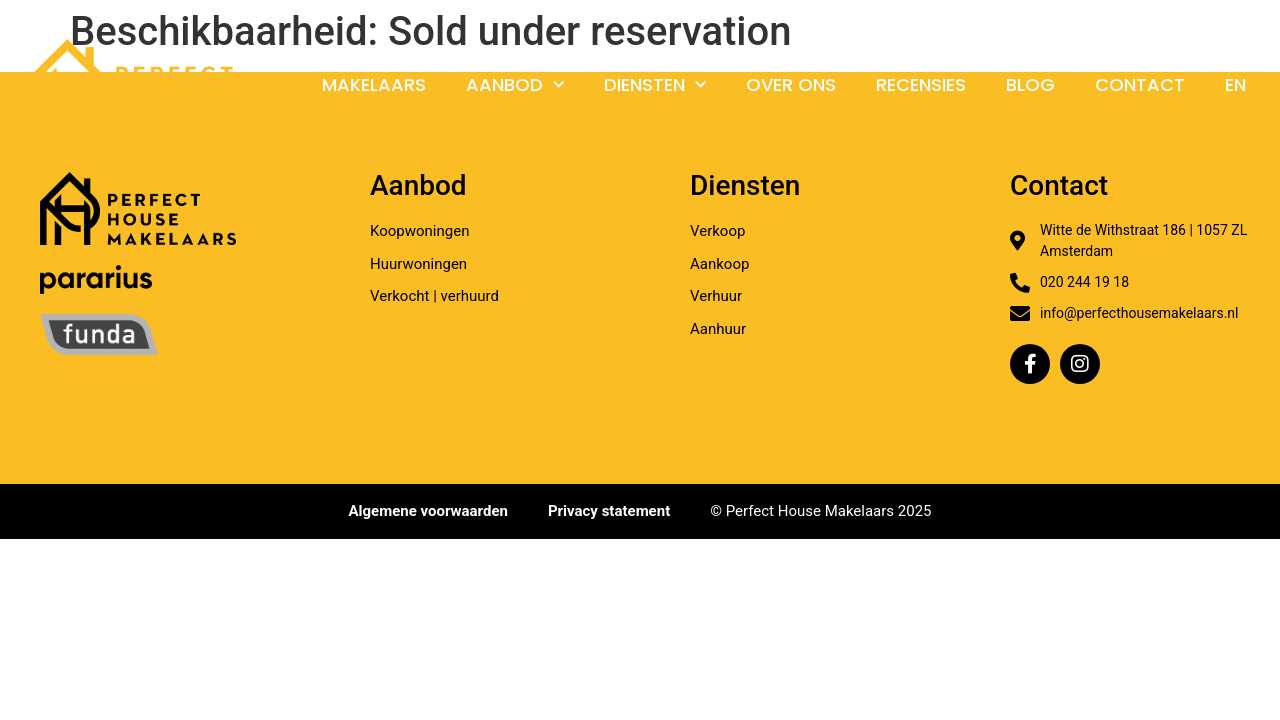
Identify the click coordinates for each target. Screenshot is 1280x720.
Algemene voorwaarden (427, 511)
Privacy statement (609, 511)
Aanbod (515, 85)
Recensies (921, 84)
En (1235, 84)
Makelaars (374, 84)
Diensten (655, 85)
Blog (1030, 84)
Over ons (791, 84)
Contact (1140, 84)
